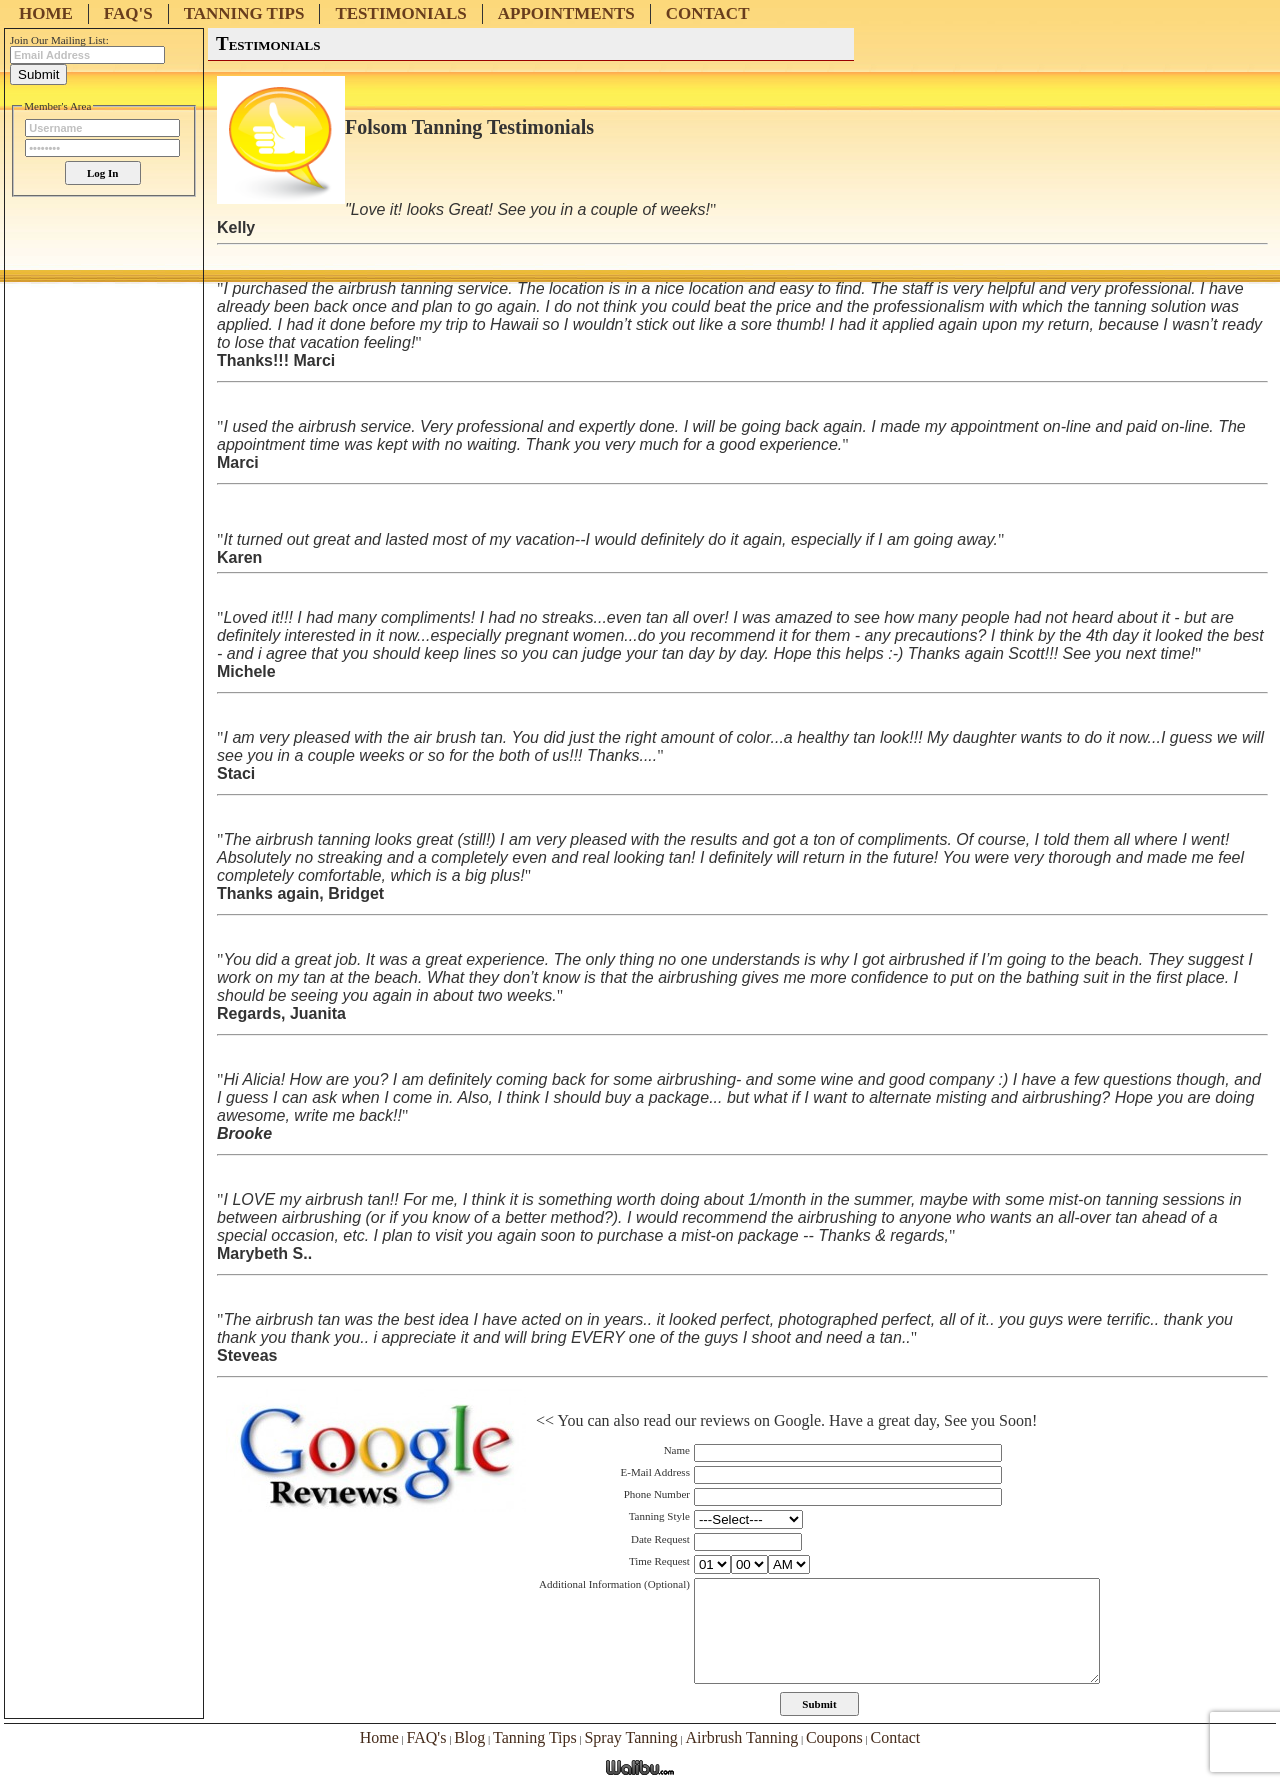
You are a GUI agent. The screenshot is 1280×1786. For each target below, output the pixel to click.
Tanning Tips (244, 13)
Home (46, 13)
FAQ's (128, 13)
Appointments (566, 13)
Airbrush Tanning (741, 1737)
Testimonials (400, 13)
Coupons (834, 1737)
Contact (708, 13)
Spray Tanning (630, 1737)
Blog (469, 1737)
